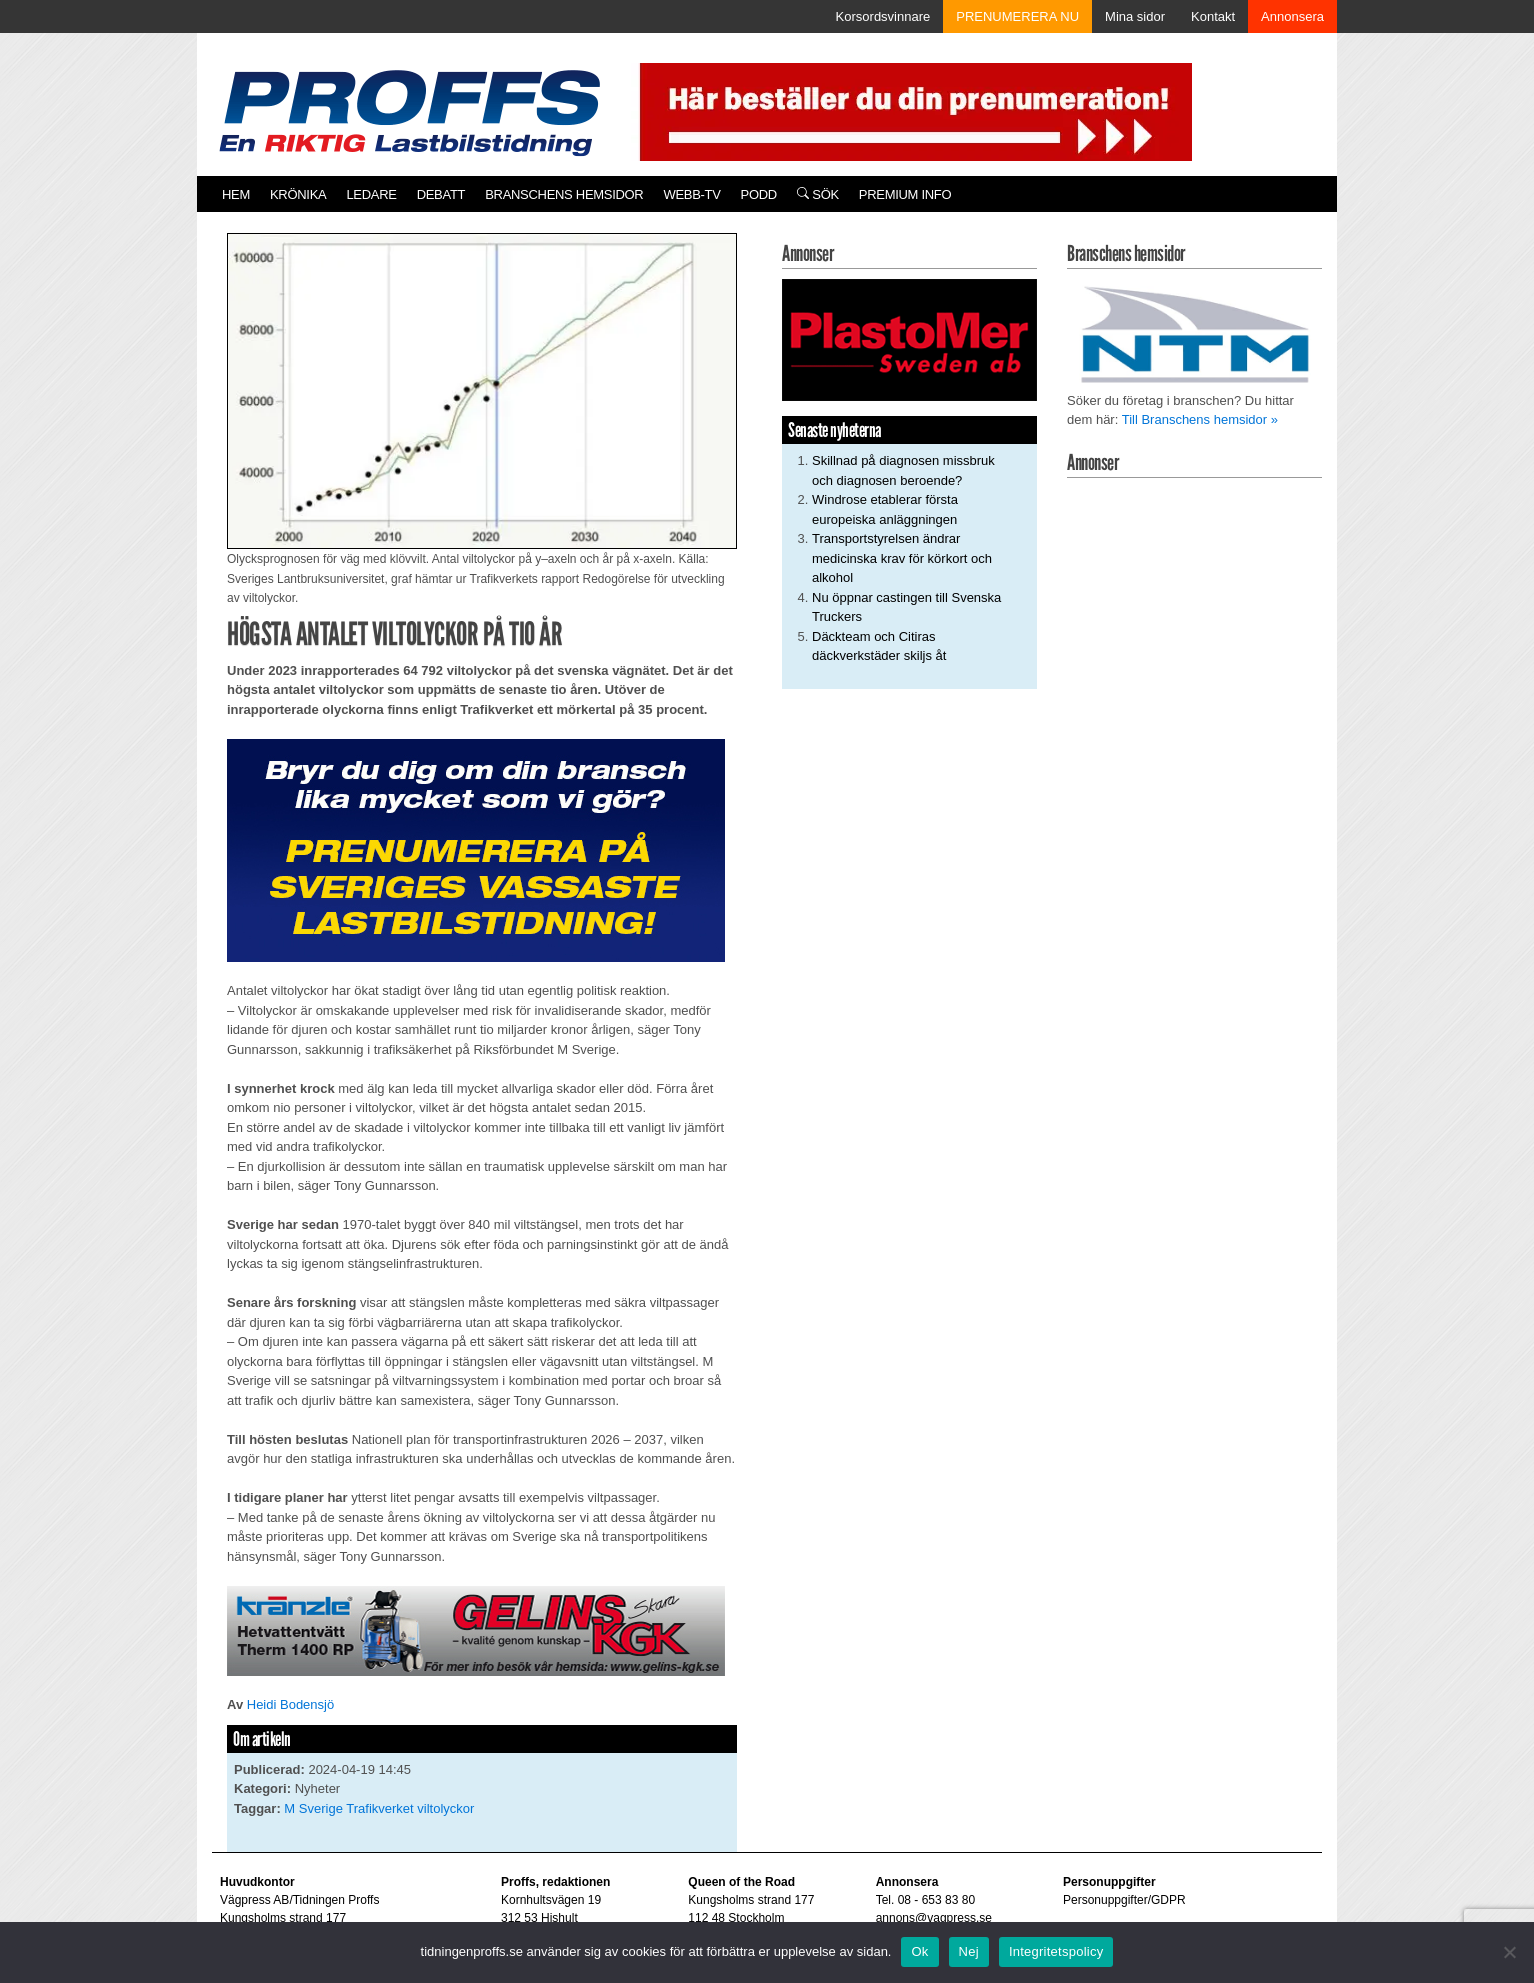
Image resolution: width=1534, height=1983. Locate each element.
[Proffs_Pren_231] (476, 849)
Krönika (298, 194)
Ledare (371, 194)
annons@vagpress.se (934, 1918)
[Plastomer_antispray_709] (909, 339)
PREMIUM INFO (905, 194)
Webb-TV (691, 194)
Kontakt (1213, 16)
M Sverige (313, 1808)
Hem (236, 194)
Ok (919, 1951)
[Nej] (1509, 1952)
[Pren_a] (911, 110)
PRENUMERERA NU (1017, 16)
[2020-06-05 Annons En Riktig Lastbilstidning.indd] (476, 1629)
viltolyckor (445, 1808)
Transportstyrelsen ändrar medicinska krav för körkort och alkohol (902, 558)
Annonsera (1292, 16)
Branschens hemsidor (564, 194)
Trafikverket (379, 1808)
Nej (969, 1951)
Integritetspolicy (1056, 1951)
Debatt (441, 194)
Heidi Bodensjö (290, 1704)
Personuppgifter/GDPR (1124, 1900)
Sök (818, 194)
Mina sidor (1135, 16)
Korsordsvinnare (883, 16)
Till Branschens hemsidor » (1200, 419)
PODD (759, 194)
